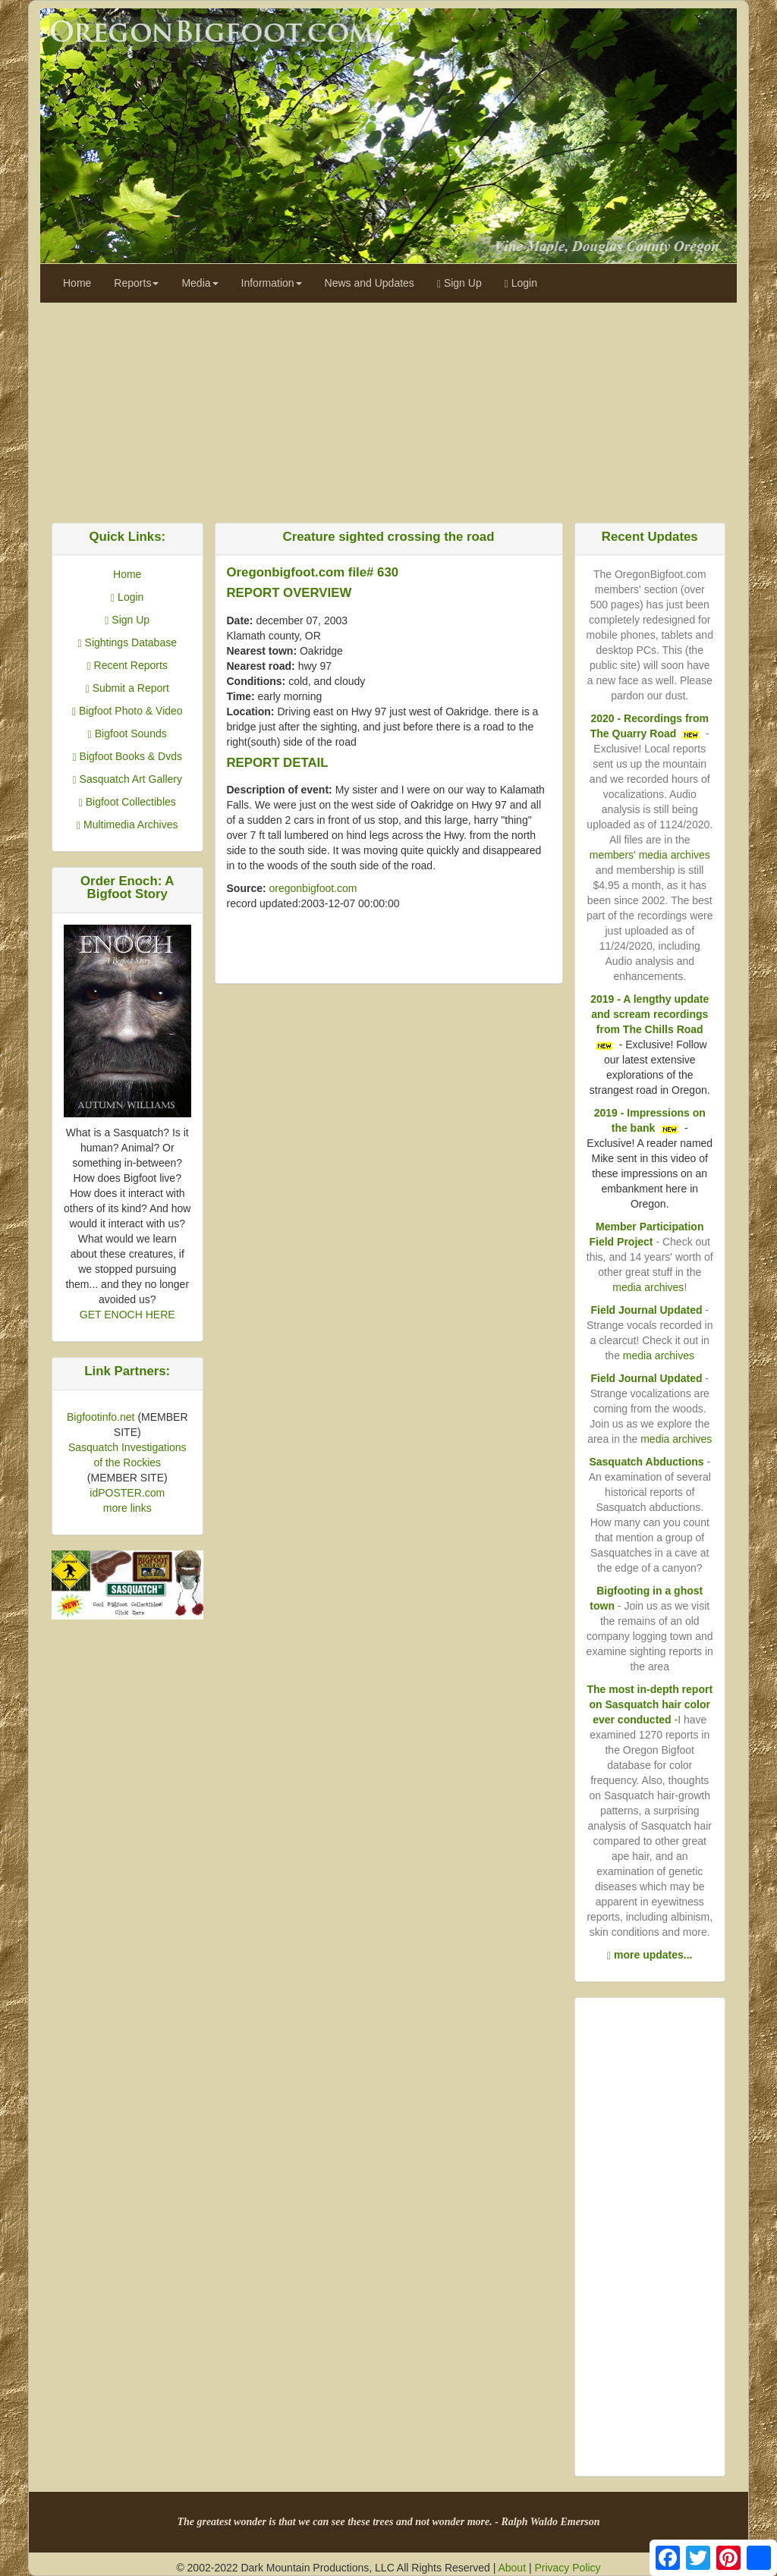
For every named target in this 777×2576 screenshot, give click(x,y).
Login (521, 283)
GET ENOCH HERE (127, 1314)
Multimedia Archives (127, 824)
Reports (136, 283)
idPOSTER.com (127, 1493)
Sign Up (459, 283)
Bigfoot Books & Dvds (127, 756)
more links (127, 1508)
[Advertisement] (388, 409)
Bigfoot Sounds (127, 733)
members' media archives (650, 855)
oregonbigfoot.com (313, 888)
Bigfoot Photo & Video (127, 711)
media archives (648, 1287)
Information (271, 283)
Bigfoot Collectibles (127, 802)
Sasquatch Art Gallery (127, 779)
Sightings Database (127, 642)
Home (77, 283)
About (512, 2568)
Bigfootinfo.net (101, 1417)
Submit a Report (127, 688)
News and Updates (369, 283)
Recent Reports (127, 665)
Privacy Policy (567, 2568)
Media (199, 283)
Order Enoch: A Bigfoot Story (127, 887)
